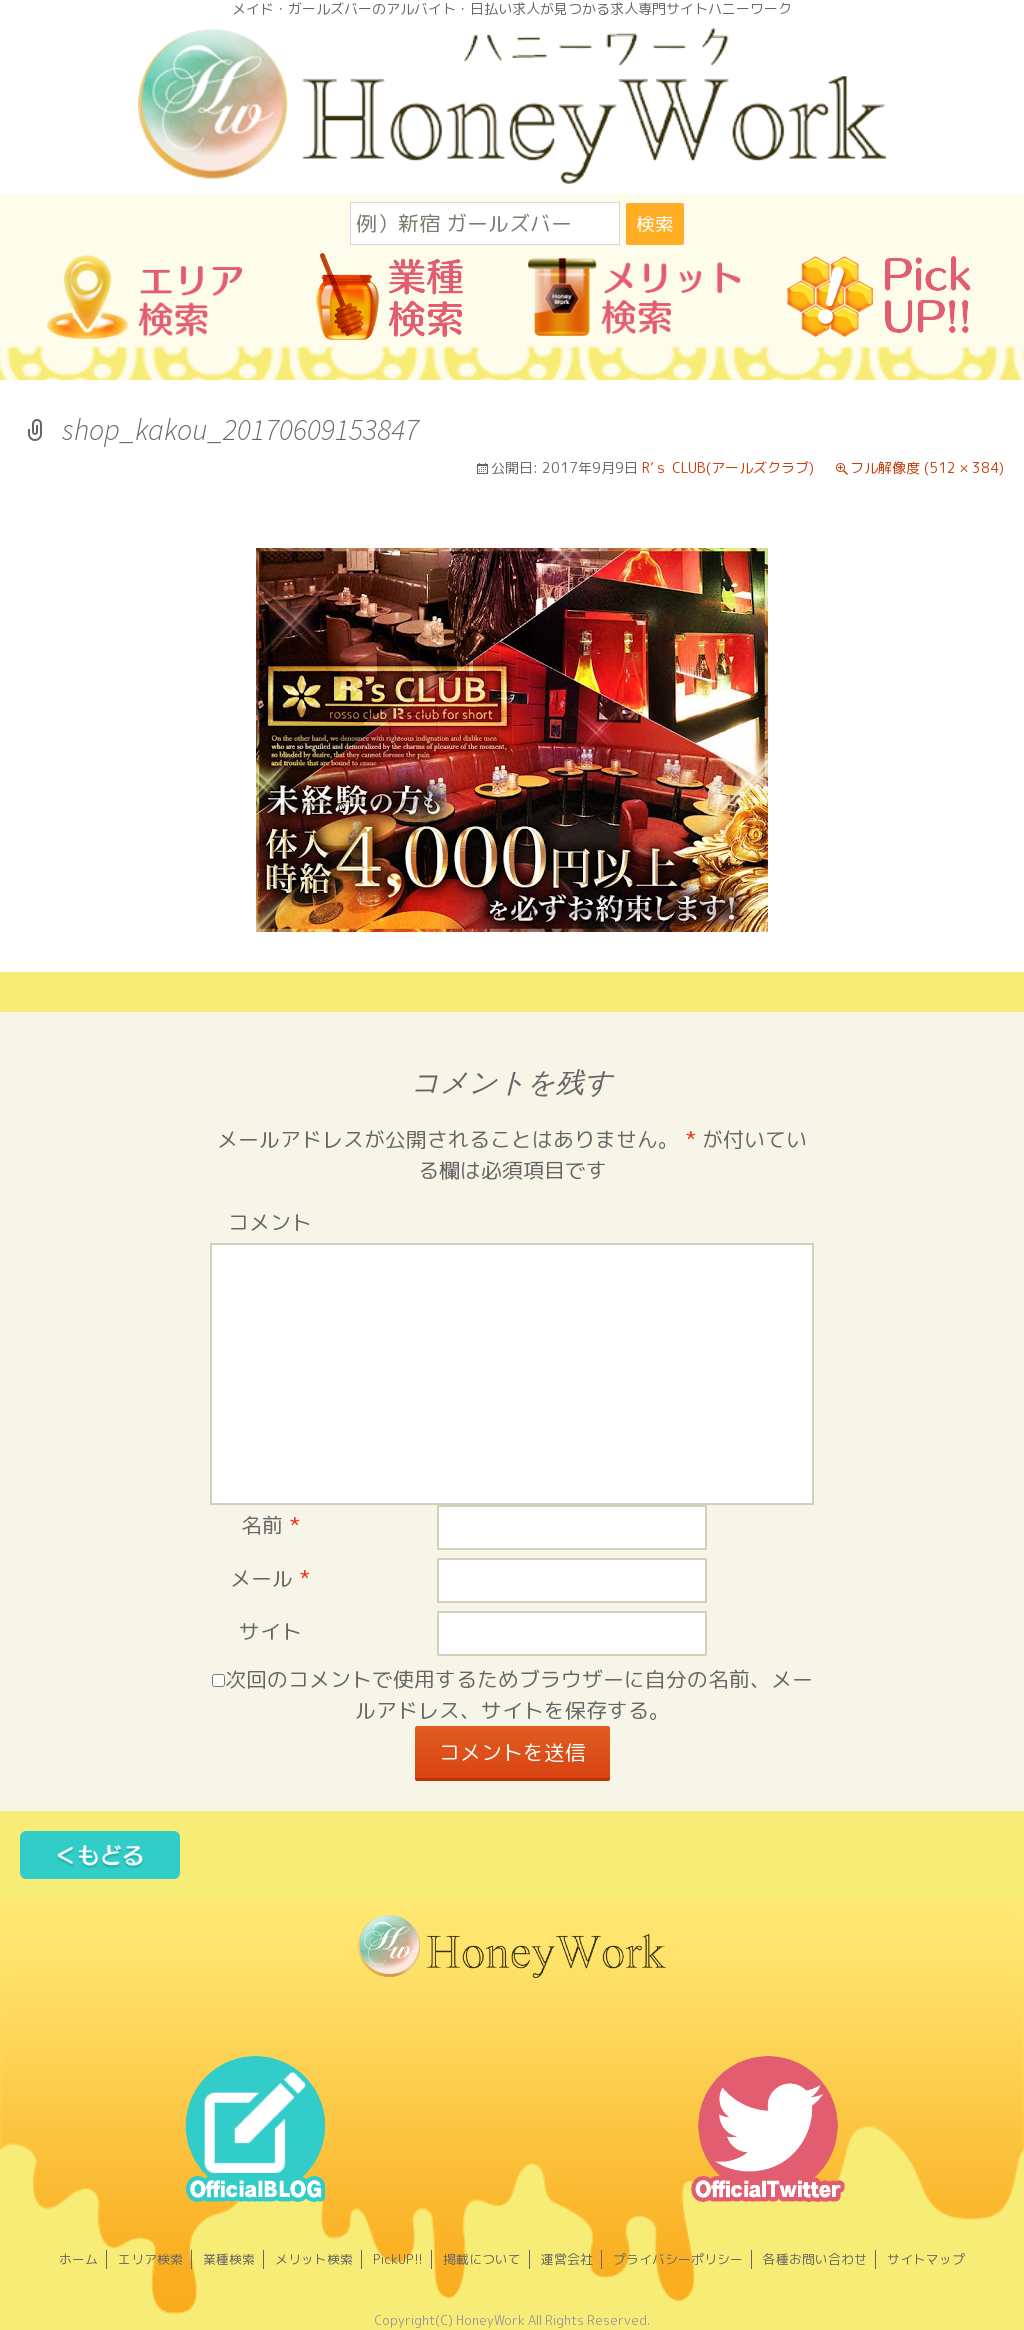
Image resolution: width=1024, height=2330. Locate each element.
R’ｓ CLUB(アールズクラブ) (728, 467)
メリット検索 (314, 2259)
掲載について (482, 2259)
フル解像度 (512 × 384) (927, 467)
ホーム (78, 2259)
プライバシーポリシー (678, 2259)
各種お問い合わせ (815, 2259)
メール (270, 1578)
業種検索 (229, 2259)
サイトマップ (926, 2259)
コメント (270, 1222)
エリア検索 (150, 2259)
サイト (270, 1631)
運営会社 (567, 2259)
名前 (270, 1525)
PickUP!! (398, 2259)
